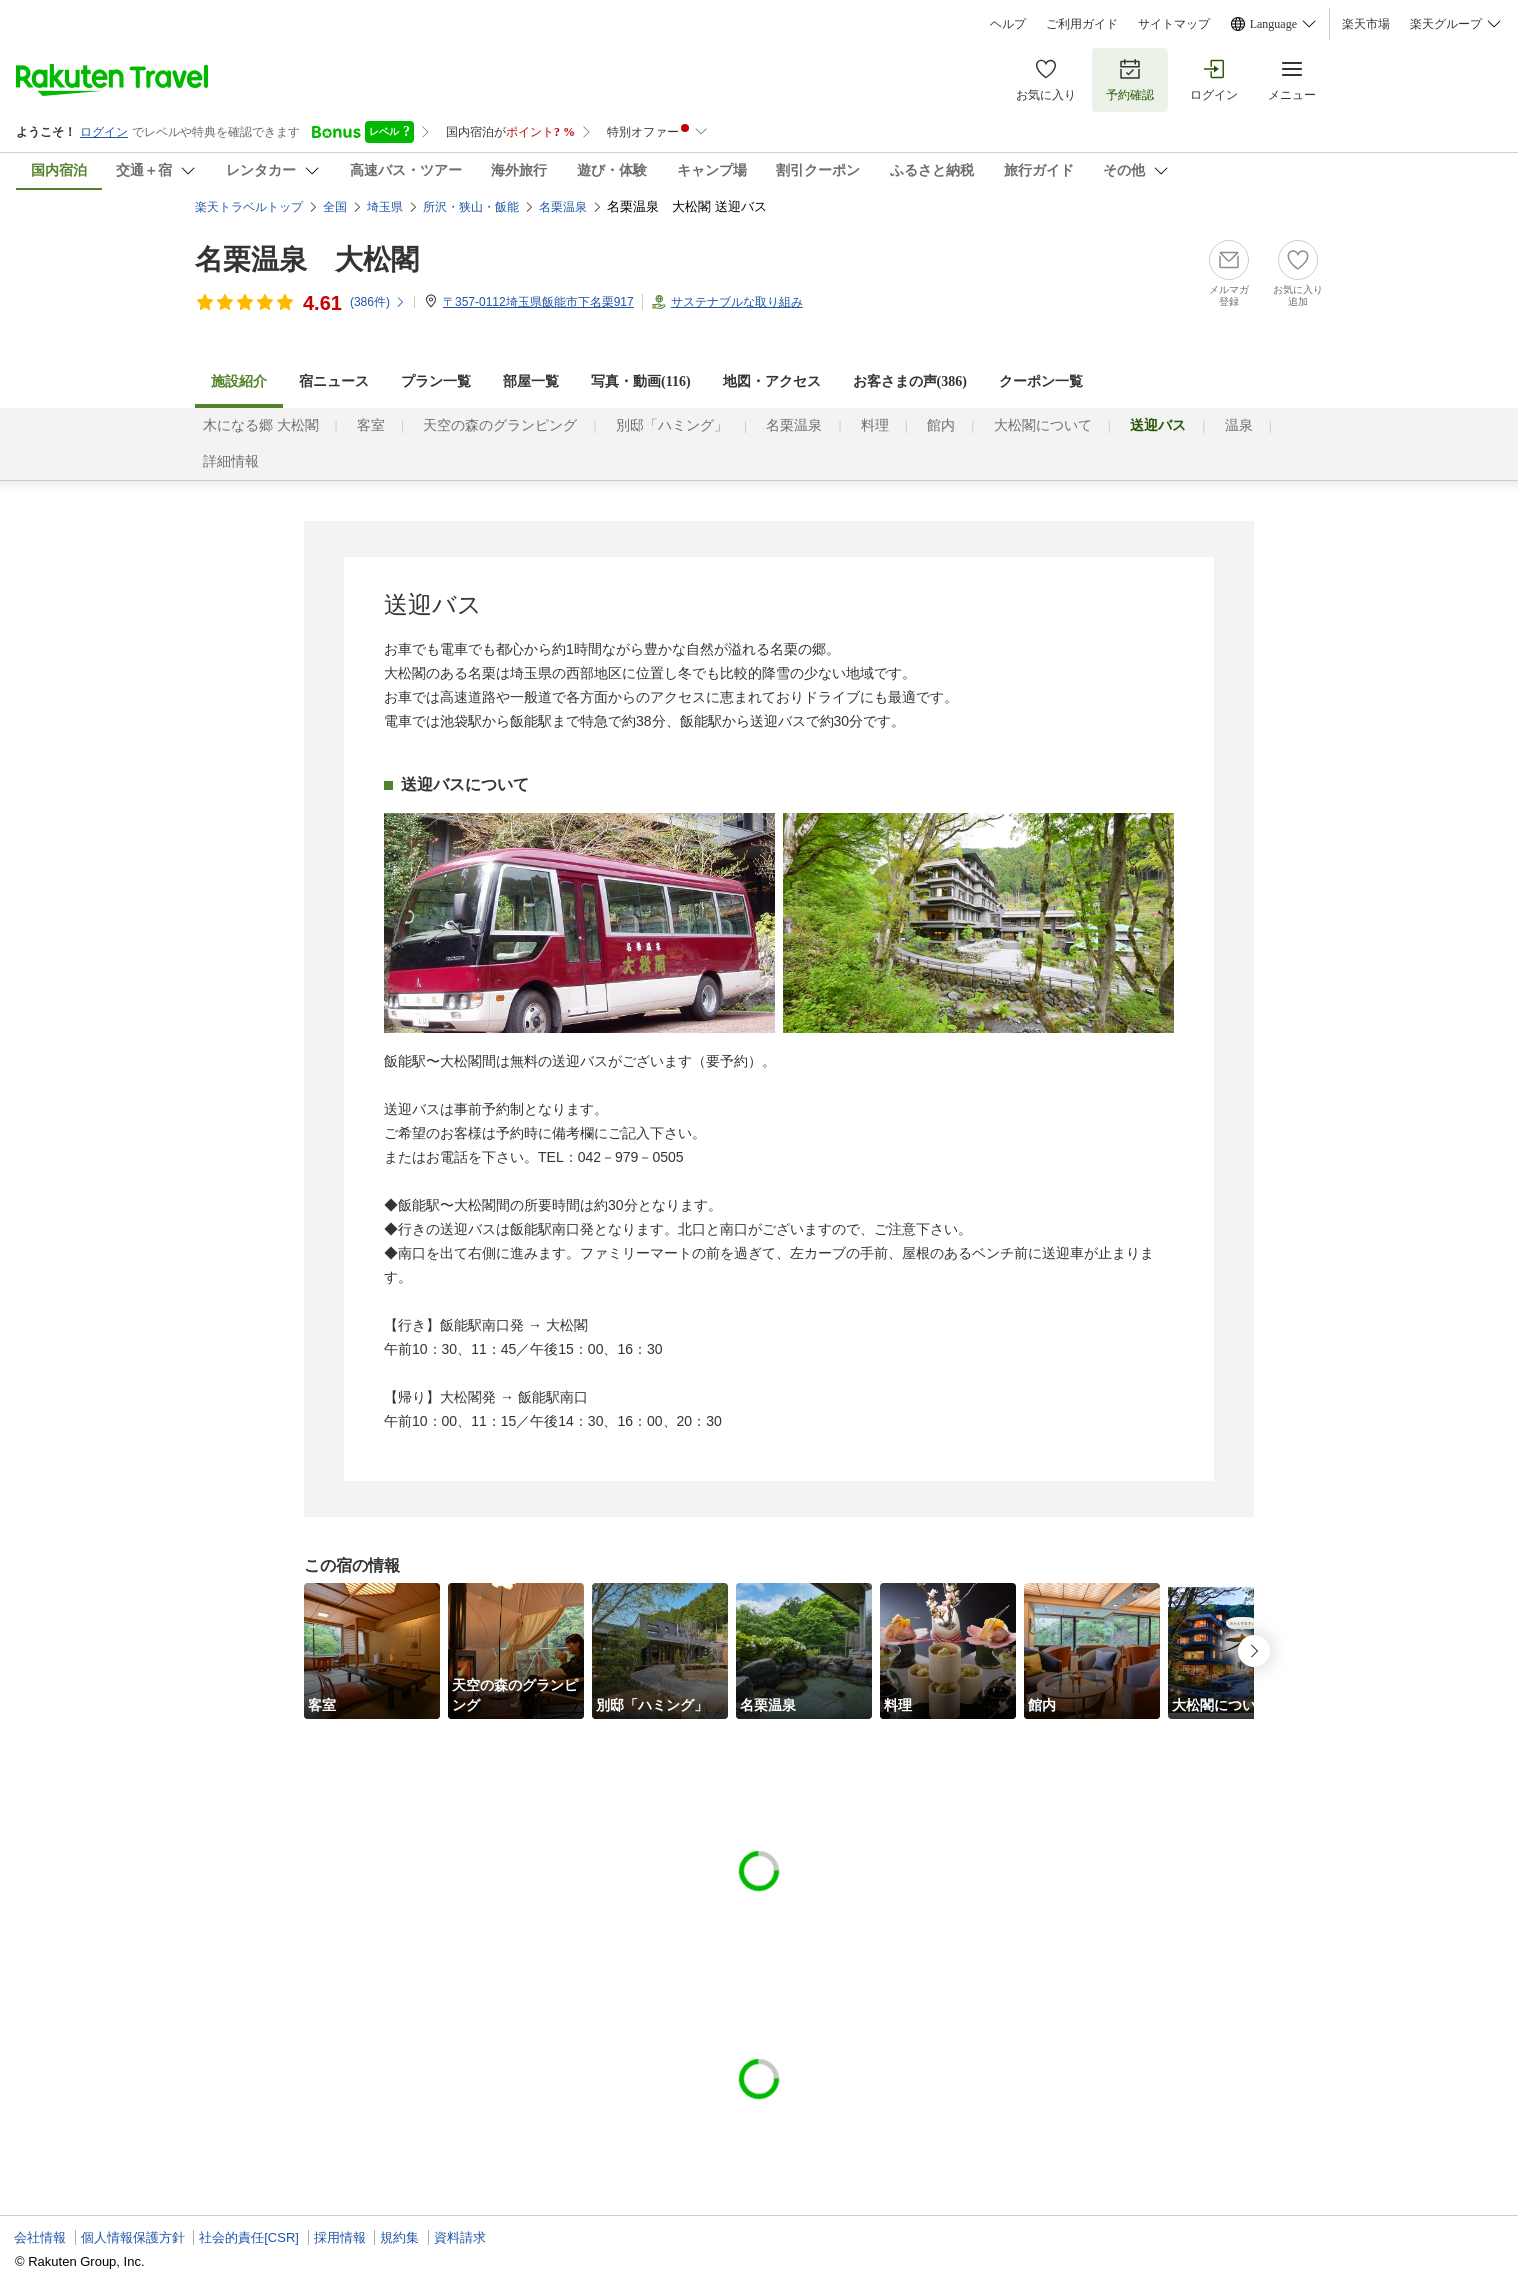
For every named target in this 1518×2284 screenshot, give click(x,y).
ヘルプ (1008, 24)
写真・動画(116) (641, 381)
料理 (875, 425)
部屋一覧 (531, 381)
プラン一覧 (436, 381)
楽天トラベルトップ (249, 207)
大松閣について (1043, 425)
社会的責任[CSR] (249, 2237)
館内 (941, 425)
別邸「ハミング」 (672, 425)
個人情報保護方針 (133, 2237)
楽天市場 (1366, 24)
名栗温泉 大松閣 (307, 259)
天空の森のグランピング (500, 425)
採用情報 (340, 2237)
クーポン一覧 (1041, 381)
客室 (371, 425)
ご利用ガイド (1082, 24)
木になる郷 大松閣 (261, 425)
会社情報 (40, 2237)
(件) (378, 302)
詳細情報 (231, 461)
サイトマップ (1174, 24)
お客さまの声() (910, 381)
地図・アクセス (772, 381)
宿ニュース (334, 381)
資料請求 (460, 2237)
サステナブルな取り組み (737, 302)
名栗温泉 (794, 425)
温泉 (1239, 425)
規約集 (399, 2237)
